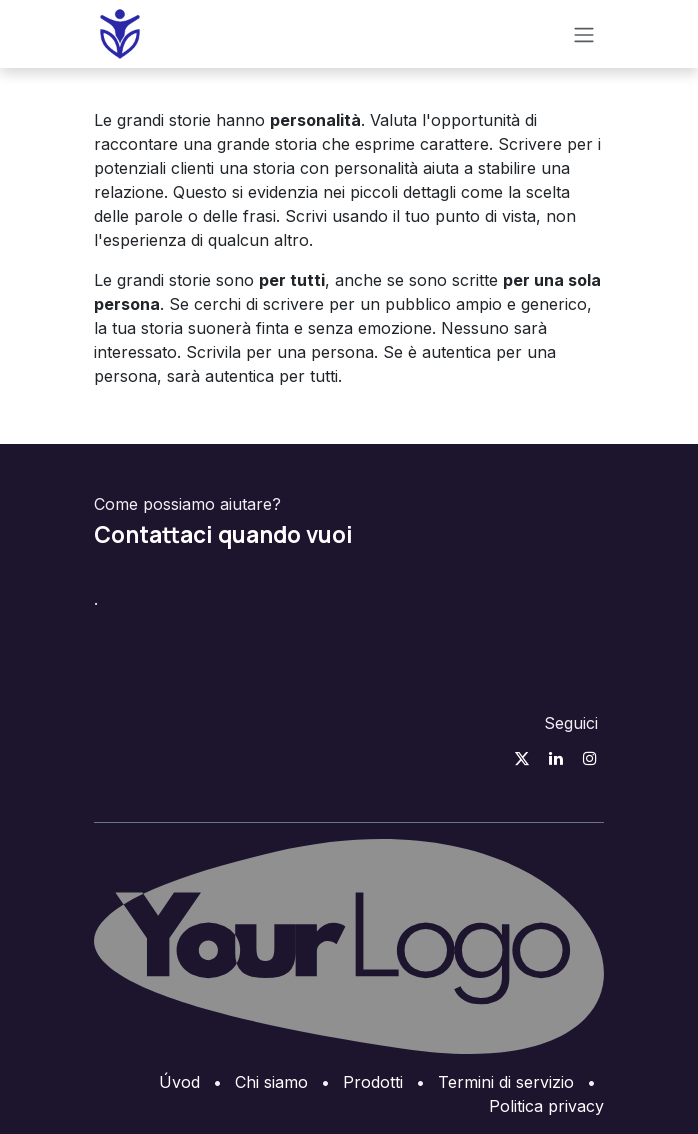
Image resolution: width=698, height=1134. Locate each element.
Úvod (179, 1082)
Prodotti (373, 1082)
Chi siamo (271, 1082)
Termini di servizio (506, 1082)
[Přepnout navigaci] (584, 34)
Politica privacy (546, 1106)
